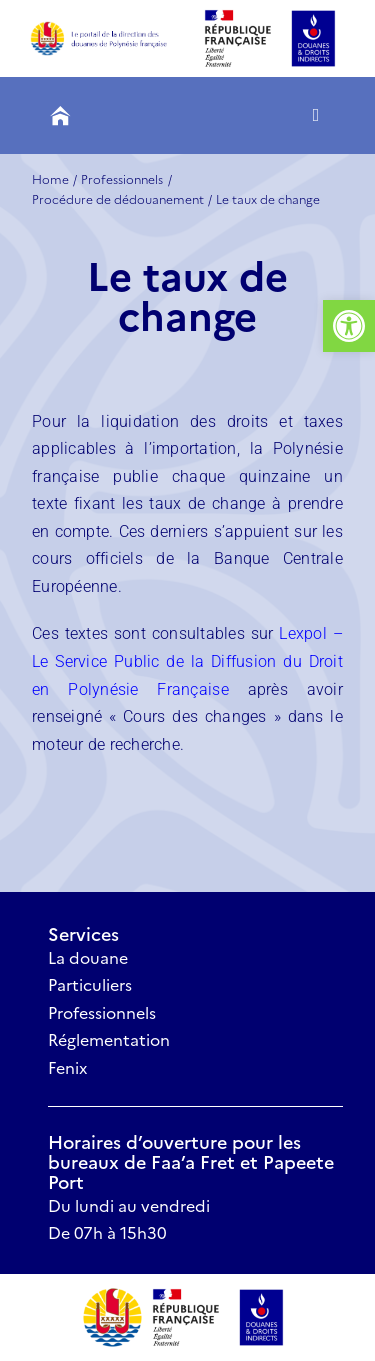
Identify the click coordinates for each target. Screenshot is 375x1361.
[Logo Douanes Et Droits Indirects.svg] (218, 1287)
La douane (88, 957)
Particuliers (90, 984)
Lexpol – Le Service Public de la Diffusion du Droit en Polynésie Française (187, 661)
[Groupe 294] (105, 29)
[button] (349, 326)
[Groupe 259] (60, 116)
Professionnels (102, 1012)
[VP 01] (112, 1295)
